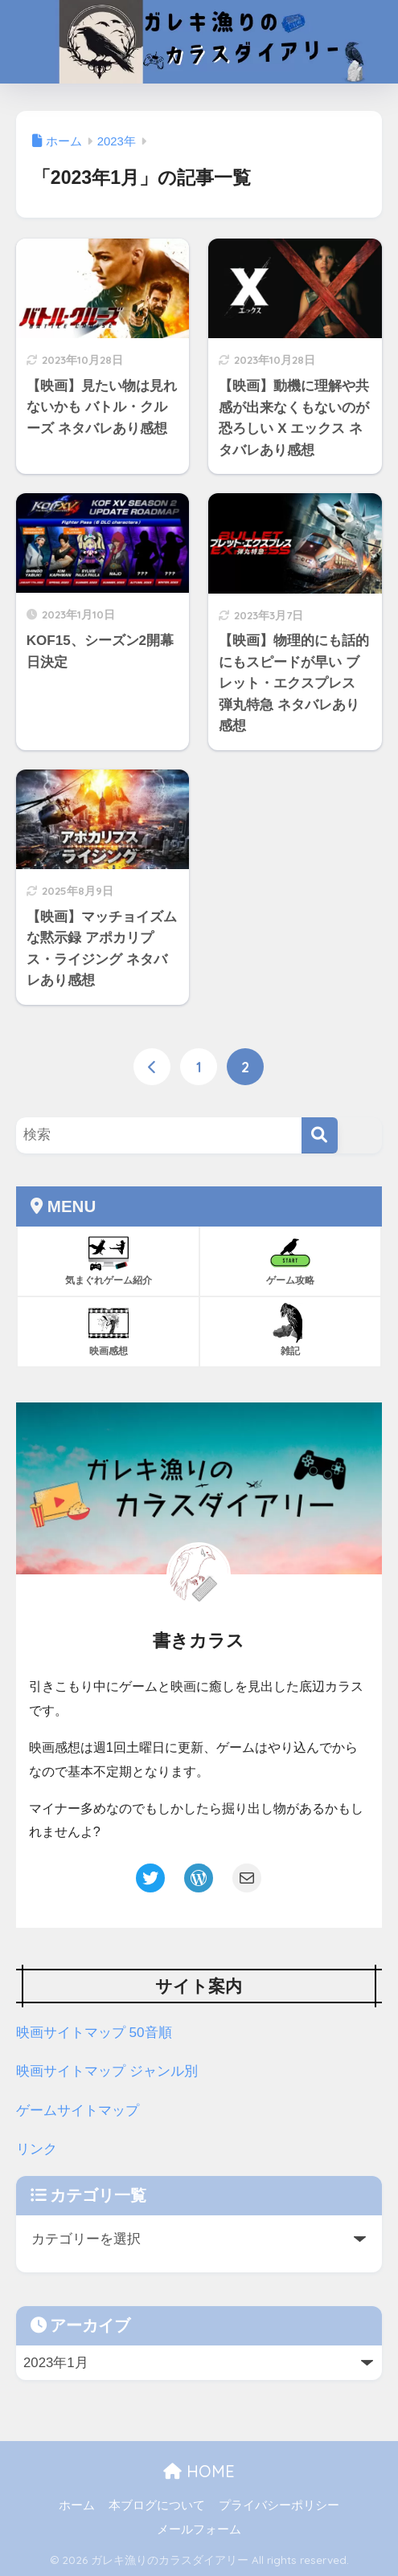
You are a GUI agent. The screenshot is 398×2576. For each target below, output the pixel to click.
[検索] (320, 1135)
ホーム (77, 2505)
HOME (199, 2471)
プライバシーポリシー (279, 2505)
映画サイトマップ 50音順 (94, 2032)
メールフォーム (199, 2529)
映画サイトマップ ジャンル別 (107, 2071)
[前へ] (151, 1067)
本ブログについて (157, 2505)
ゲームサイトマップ (77, 2109)
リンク (36, 2149)
